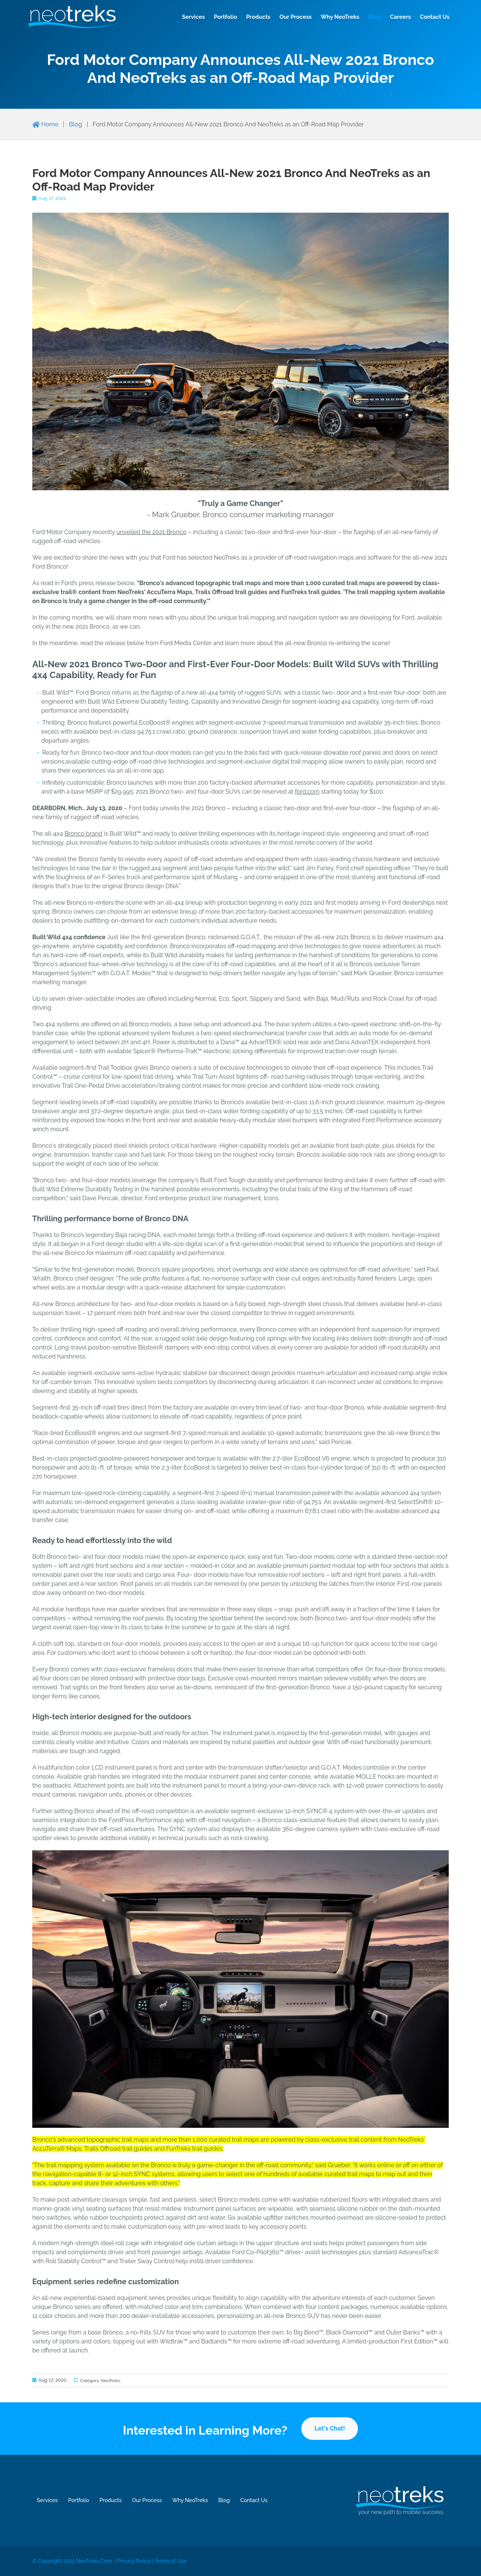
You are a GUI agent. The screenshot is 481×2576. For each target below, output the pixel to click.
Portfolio (220, 17)
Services (188, 17)
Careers (395, 17)
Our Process (290, 17)
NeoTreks (110, 2380)
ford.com (307, 791)
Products (253, 17)
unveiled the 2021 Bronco (151, 532)
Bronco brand (83, 833)
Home (45, 124)
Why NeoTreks (335, 17)
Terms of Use (189, 2561)
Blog (369, 17)
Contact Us (429, 17)
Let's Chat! (329, 2428)
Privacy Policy (148, 2561)
